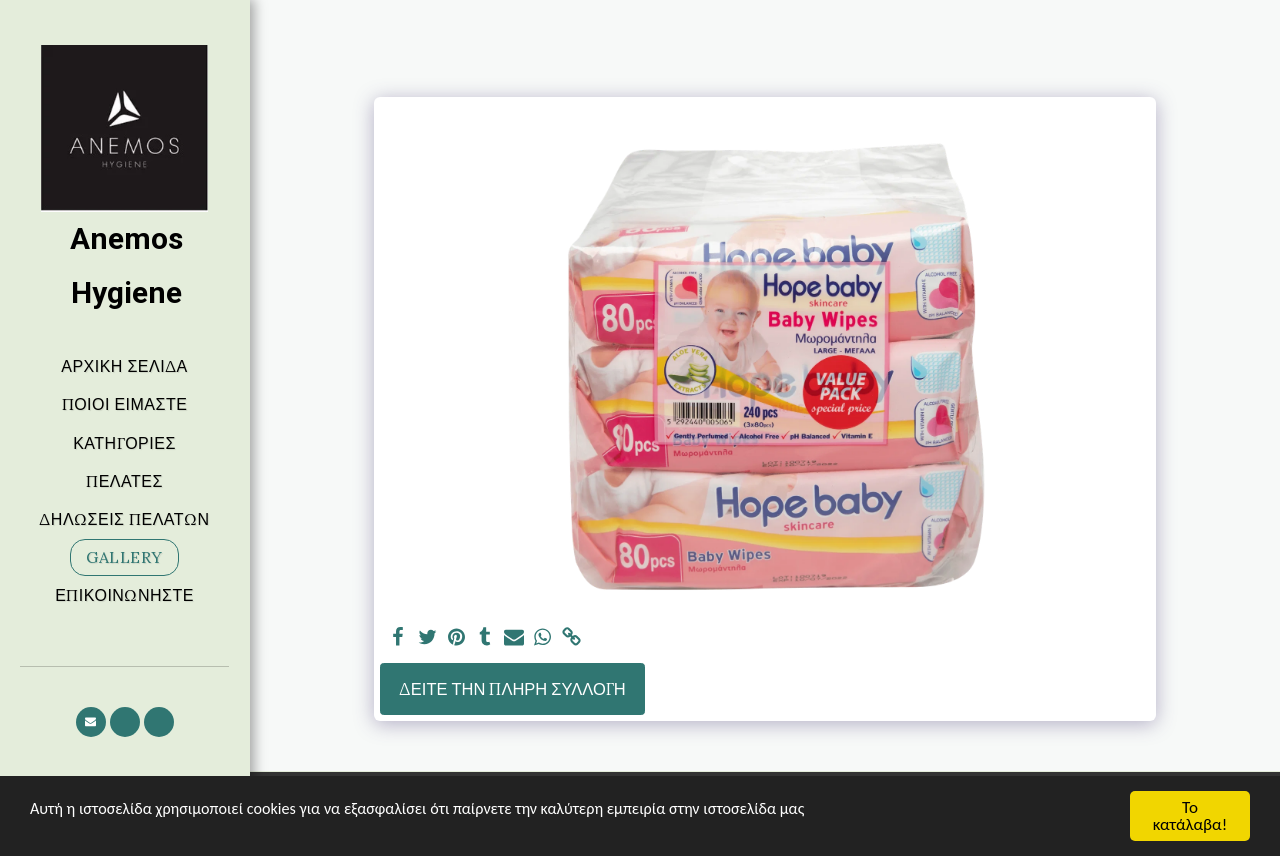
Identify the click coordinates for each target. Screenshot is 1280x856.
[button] (91, 722)
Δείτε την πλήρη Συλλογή (512, 689)
